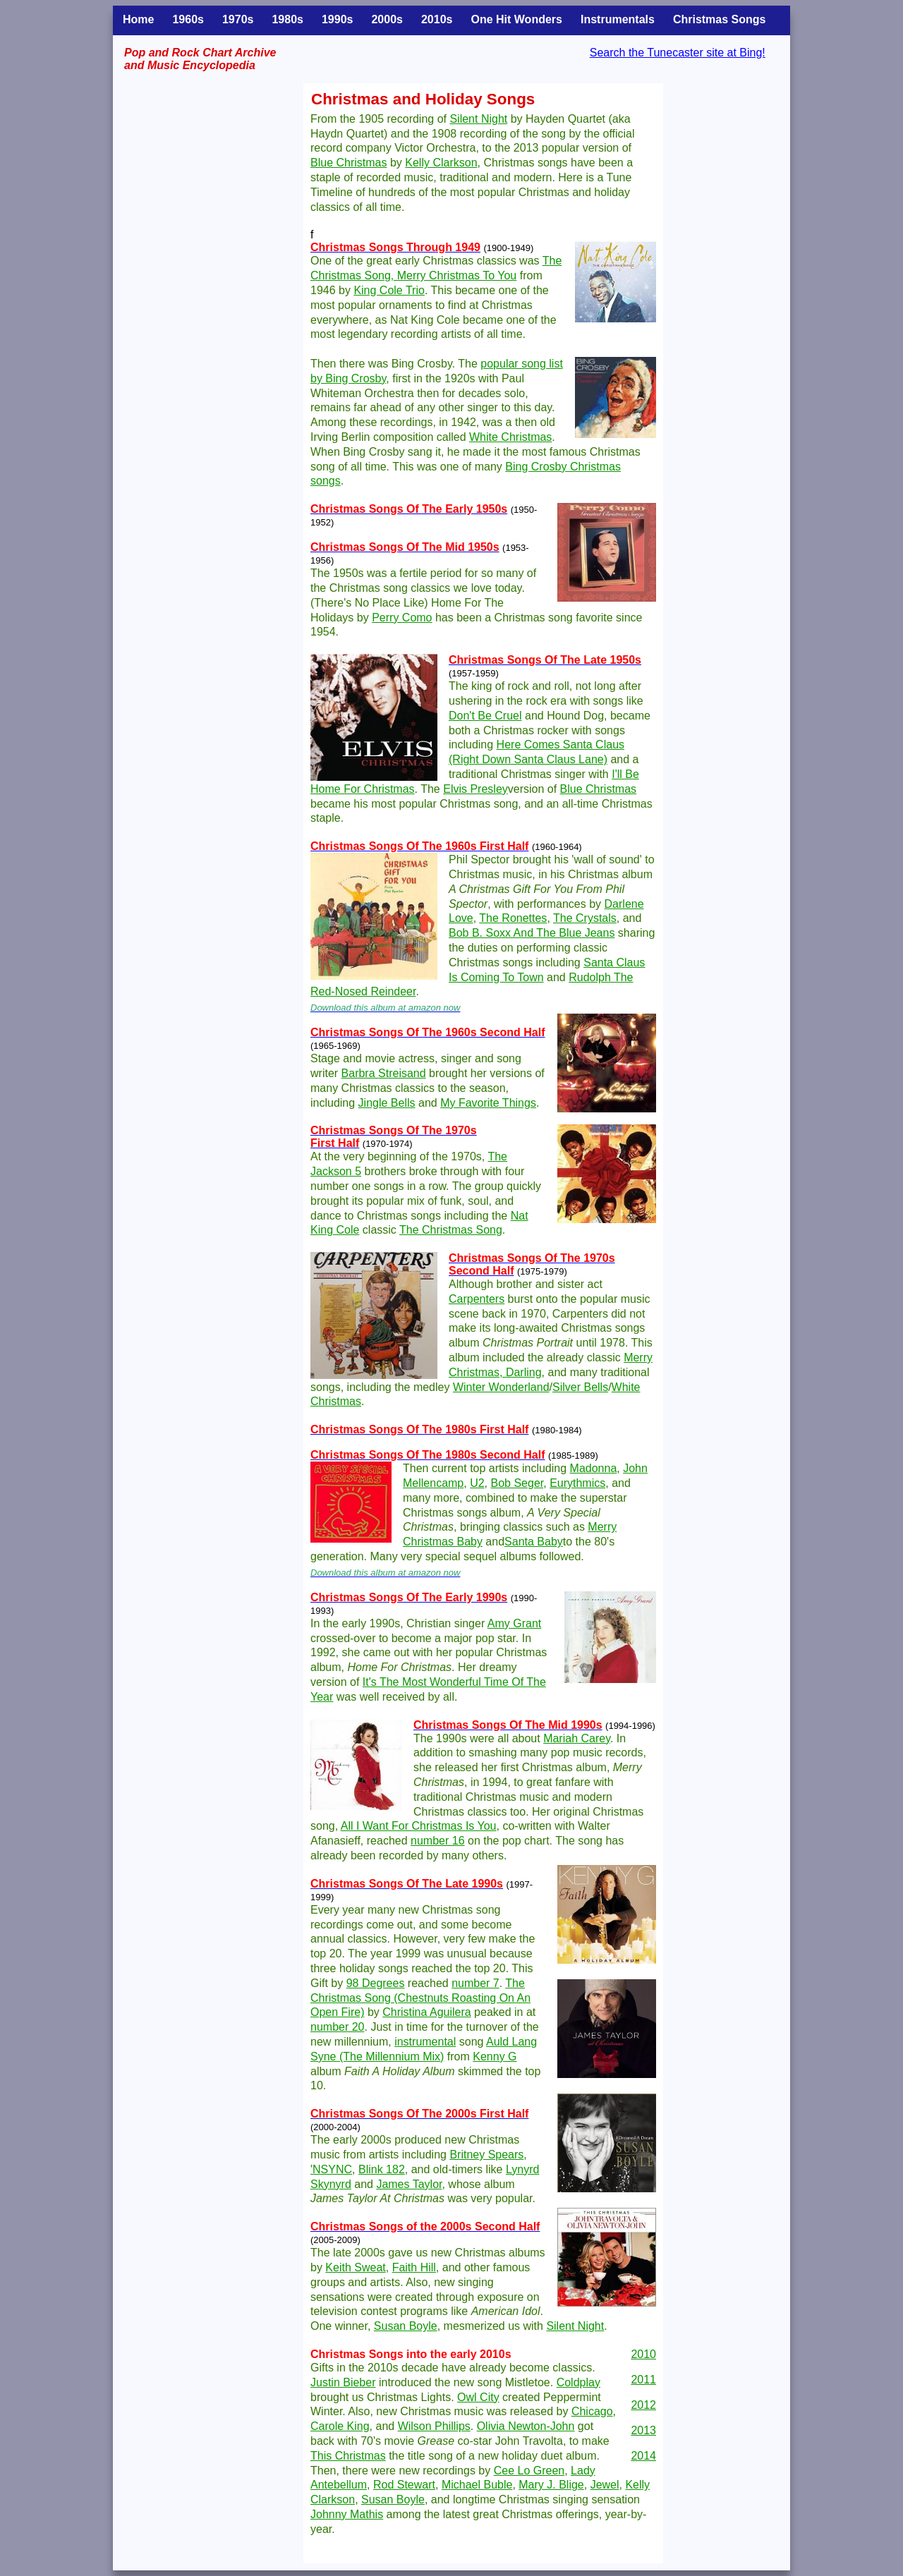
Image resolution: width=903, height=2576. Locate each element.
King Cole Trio (389, 290)
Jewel (604, 2485)
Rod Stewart (404, 2485)
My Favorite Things (488, 1103)
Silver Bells (580, 1387)
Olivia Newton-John (526, 2426)
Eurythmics (577, 1483)
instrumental (425, 2042)
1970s (238, 19)
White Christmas (510, 437)
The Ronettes (513, 918)
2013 (643, 2430)
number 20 (337, 2027)
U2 (477, 1483)
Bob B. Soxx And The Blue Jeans (531, 933)
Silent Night (478, 119)
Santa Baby (533, 1542)
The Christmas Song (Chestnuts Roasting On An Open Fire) (420, 1998)
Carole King (340, 2426)
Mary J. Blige (551, 2485)
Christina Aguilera (426, 2012)
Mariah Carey (576, 1738)
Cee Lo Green (529, 2471)
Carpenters (476, 1299)
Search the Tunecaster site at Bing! (677, 53)
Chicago (592, 2411)
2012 (643, 2405)
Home (138, 19)
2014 (643, 2456)
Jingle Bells (387, 1103)
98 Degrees (375, 1983)
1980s (287, 19)
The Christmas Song (450, 1230)
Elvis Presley (475, 789)
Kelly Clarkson (441, 163)
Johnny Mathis (346, 2514)
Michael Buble (477, 2485)
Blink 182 (381, 2169)
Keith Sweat (355, 2267)
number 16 (438, 1841)
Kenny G (494, 2056)
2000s (387, 19)
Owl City (478, 2397)
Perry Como (402, 618)
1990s (337, 19)
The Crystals (585, 918)
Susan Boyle (405, 2326)
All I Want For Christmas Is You (419, 1826)
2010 (643, 2354)
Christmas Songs (719, 19)
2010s (437, 19)
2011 (643, 2380)
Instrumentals (618, 19)
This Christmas (348, 2456)
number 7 (475, 1983)
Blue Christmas (348, 163)
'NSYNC (331, 2169)
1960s (188, 19)
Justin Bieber (343, 2382)
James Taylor (409, 2184)
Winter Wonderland (501, 1387)
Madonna (593, 1468)
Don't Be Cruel (485, 716)
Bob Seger (517, 1483)
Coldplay (578, 2382)
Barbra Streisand (383, 1073)
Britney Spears (486, 2155)
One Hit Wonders (516, 19)
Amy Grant (514, 1623)
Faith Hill (414, 2267)
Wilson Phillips (434, 2426)
